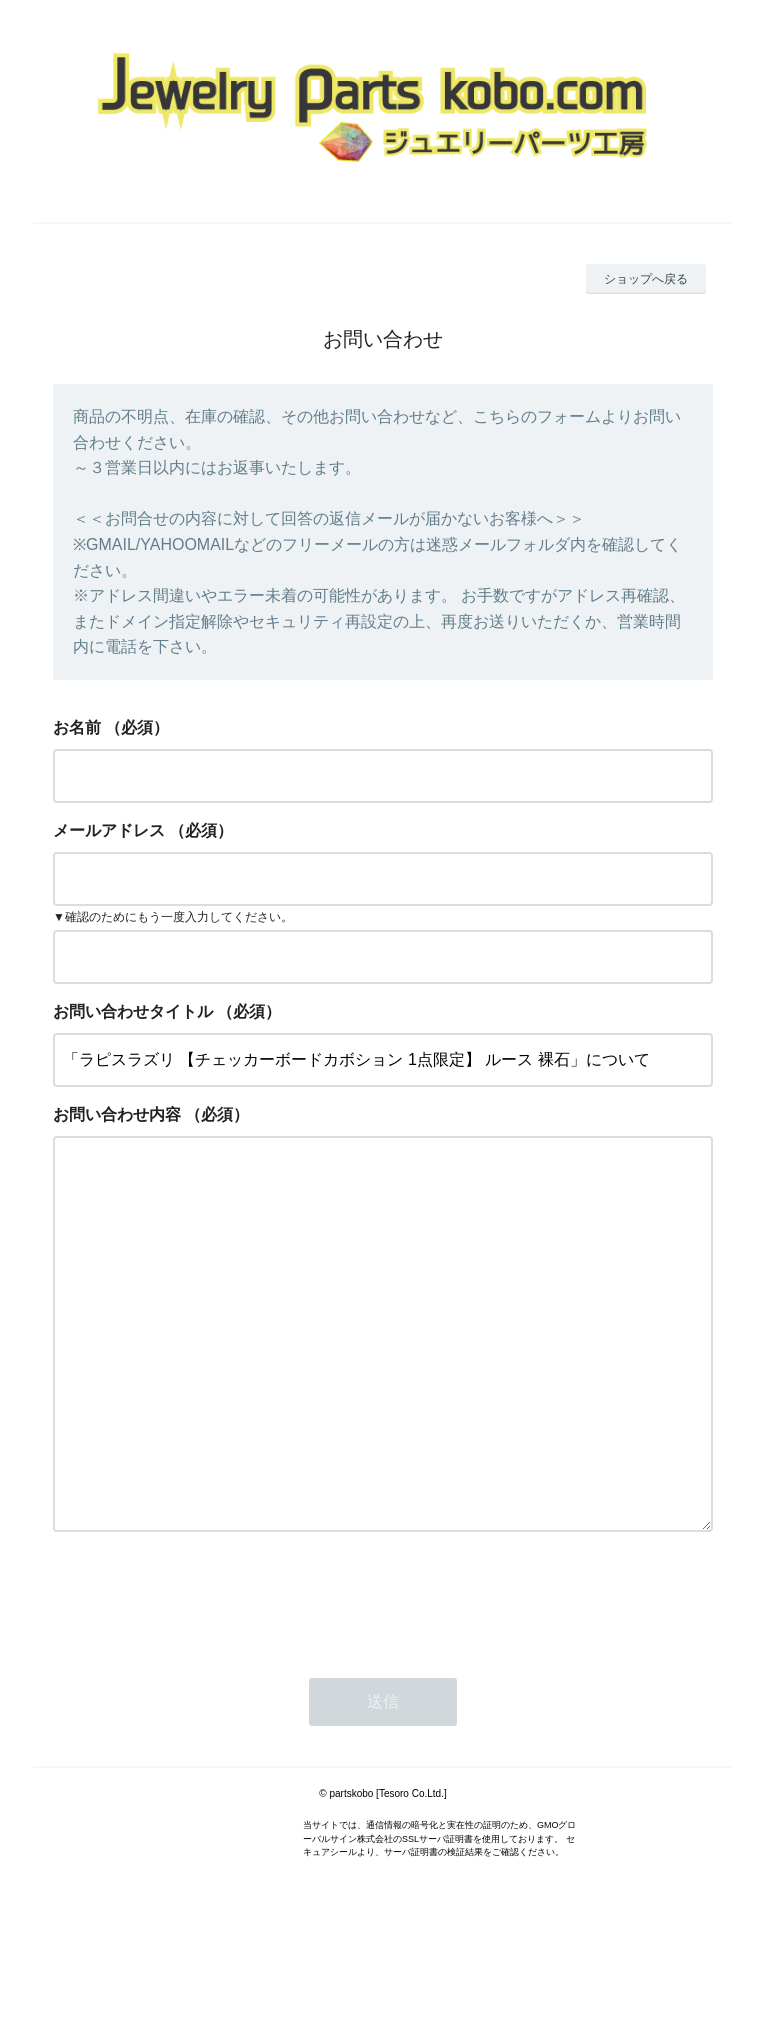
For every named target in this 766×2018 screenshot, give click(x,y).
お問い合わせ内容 (117, 1114)
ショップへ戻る (646, 279)
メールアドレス (109, 830)
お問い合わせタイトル (133, 1011)
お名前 (77, 727)
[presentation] (205, 1679)
